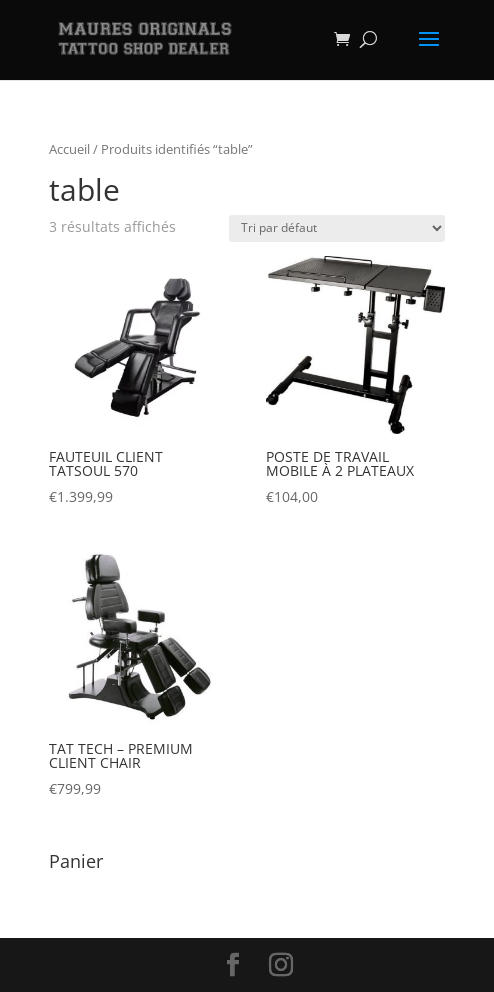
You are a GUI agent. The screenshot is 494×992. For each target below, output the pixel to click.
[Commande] (337, 228)
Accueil (69, 149)
